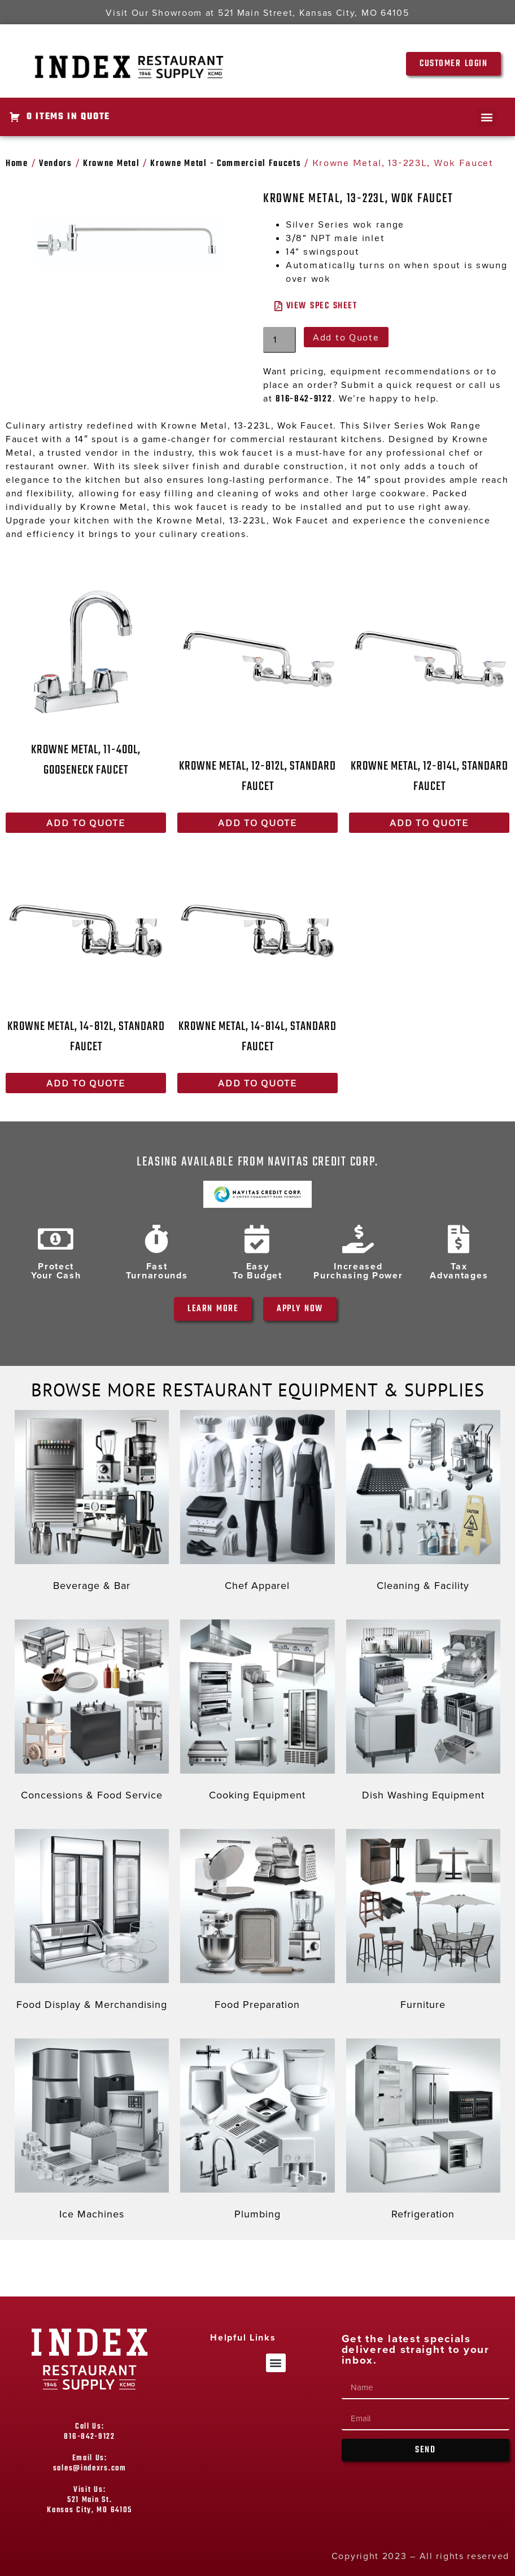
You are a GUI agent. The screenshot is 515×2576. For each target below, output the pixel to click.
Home (17, 163)
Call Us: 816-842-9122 (89, 2431)
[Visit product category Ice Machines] (92, 2131)
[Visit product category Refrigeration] (423, 2131)
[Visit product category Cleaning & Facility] (423, 1503)
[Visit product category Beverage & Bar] (92, 1503)
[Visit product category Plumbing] (257, 2131)
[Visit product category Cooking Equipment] (257, 1712)
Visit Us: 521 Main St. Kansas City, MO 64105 (89, 2500)
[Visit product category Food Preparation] (257, 1922)
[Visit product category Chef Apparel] (257, 1503)
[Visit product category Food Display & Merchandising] (92, 1922)
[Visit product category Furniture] (423, 1922)
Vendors (55, 163)
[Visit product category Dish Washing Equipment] (423, 1712)
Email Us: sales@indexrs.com (89, 2463)
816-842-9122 (304, 399)
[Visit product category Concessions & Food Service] (92, 1712)
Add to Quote (346, 337)
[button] (487, 117)
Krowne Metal (111, 163)
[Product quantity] (279, 340)
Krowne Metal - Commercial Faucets (225, 163)
